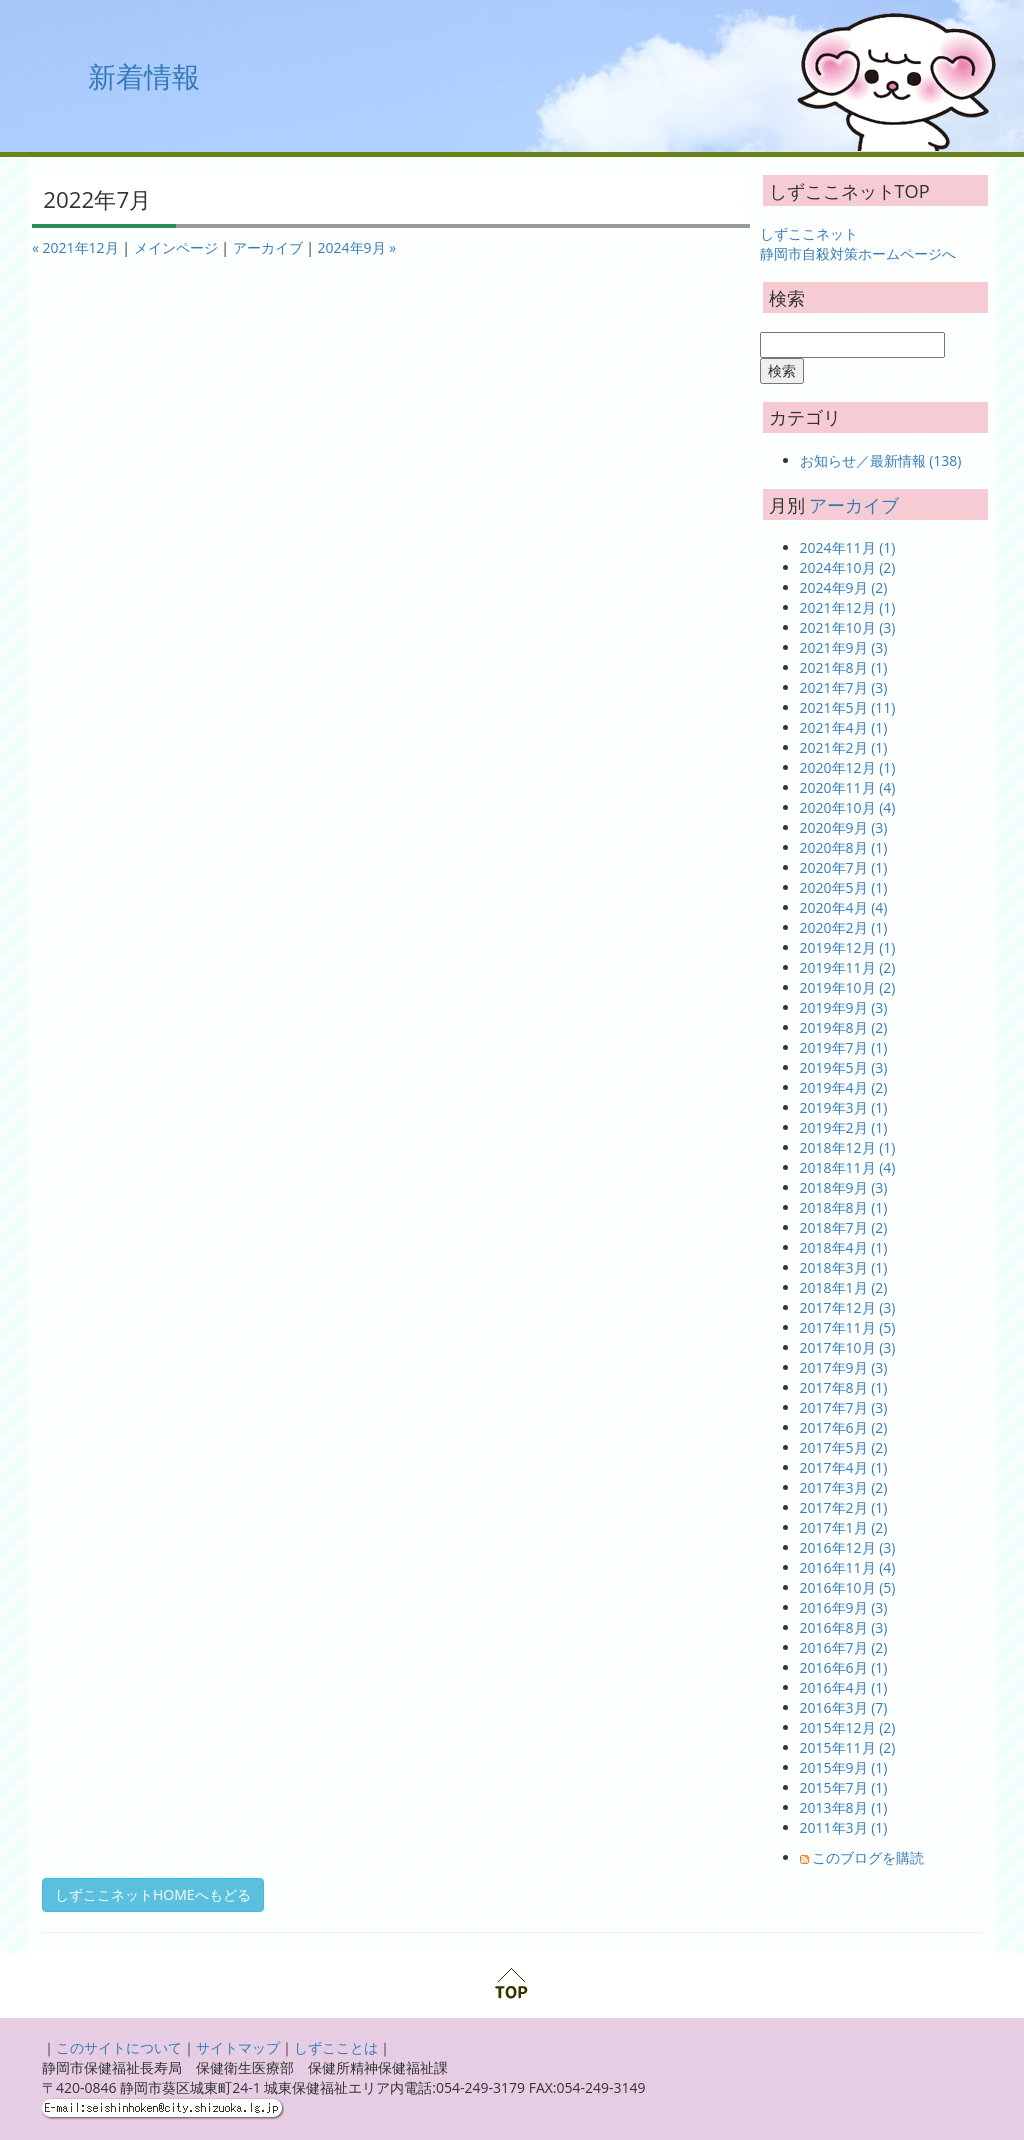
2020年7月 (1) (844, 867)
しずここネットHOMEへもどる (153, 1894)
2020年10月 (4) (848, 807)
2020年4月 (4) (844, 907)
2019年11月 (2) (848, 967)
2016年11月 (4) (848, 1567)
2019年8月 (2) (844, 1027)
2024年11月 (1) (848, 547)
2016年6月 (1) (844, 1667)
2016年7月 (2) (844, 1647)
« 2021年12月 (75, 247)
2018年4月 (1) (844, 1247)
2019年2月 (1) (844, 1127)
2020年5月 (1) (844, 887)
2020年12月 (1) (848, 767)
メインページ (176, 247)
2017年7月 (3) (844, 1407)
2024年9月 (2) (844, 587)
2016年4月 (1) (844, 1687)
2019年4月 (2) (844, 1087)
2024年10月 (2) (848, 567)
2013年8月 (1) (844, 1807)
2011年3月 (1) (844, 1827)
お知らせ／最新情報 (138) (881, 460)
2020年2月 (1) (844, 927)
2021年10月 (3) (848, 627)
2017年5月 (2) (844, 1447)
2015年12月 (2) (848, 1727)
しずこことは (336, 2047)
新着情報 (144, 76)
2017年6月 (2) (844, 1427)
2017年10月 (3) (848, 1347)
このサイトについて (119, 2047)
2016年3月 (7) (844, 1707)
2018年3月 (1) (844, 1267)
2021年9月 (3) (844, 647)
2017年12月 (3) (848, 1307)
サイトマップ (238, 2047)
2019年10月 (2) (848, 987)
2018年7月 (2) (844, 1227)
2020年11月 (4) (848, 787)
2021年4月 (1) (844, 727)
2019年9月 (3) (844, 1007)
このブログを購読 (868, 1857)
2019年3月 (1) (844, 1107)
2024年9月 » (357, 247)
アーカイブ (268, 247)
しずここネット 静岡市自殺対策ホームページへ (858, 243)
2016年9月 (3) (844, 1607)
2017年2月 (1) (844, 1507)
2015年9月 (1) (844, 1767)
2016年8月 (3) (844, 1627)
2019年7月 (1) (844, 1047)
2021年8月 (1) (844, 667)
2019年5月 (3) (844, 1067)
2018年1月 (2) (844, 1287)
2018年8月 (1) (844, 1207)
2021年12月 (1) (848, 607)
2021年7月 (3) (844, 687)
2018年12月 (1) (848, 1147)
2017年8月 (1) (844, 1387)
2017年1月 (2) (844, 1527)
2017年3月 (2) (844, 1487)
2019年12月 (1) (848, 947)
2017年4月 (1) (844, 1467)
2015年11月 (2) (848, 1747)
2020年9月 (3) (844, 827)
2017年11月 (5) (848, 1327)
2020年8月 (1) (844, 847)
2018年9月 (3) (844, 1187)
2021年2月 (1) (844, 747)
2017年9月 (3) (844, 1367)
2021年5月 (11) (848, 707)
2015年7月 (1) (844, 1787)
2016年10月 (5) (848, 1587)
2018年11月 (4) (848, 1167)
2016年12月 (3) (848, 1547)
